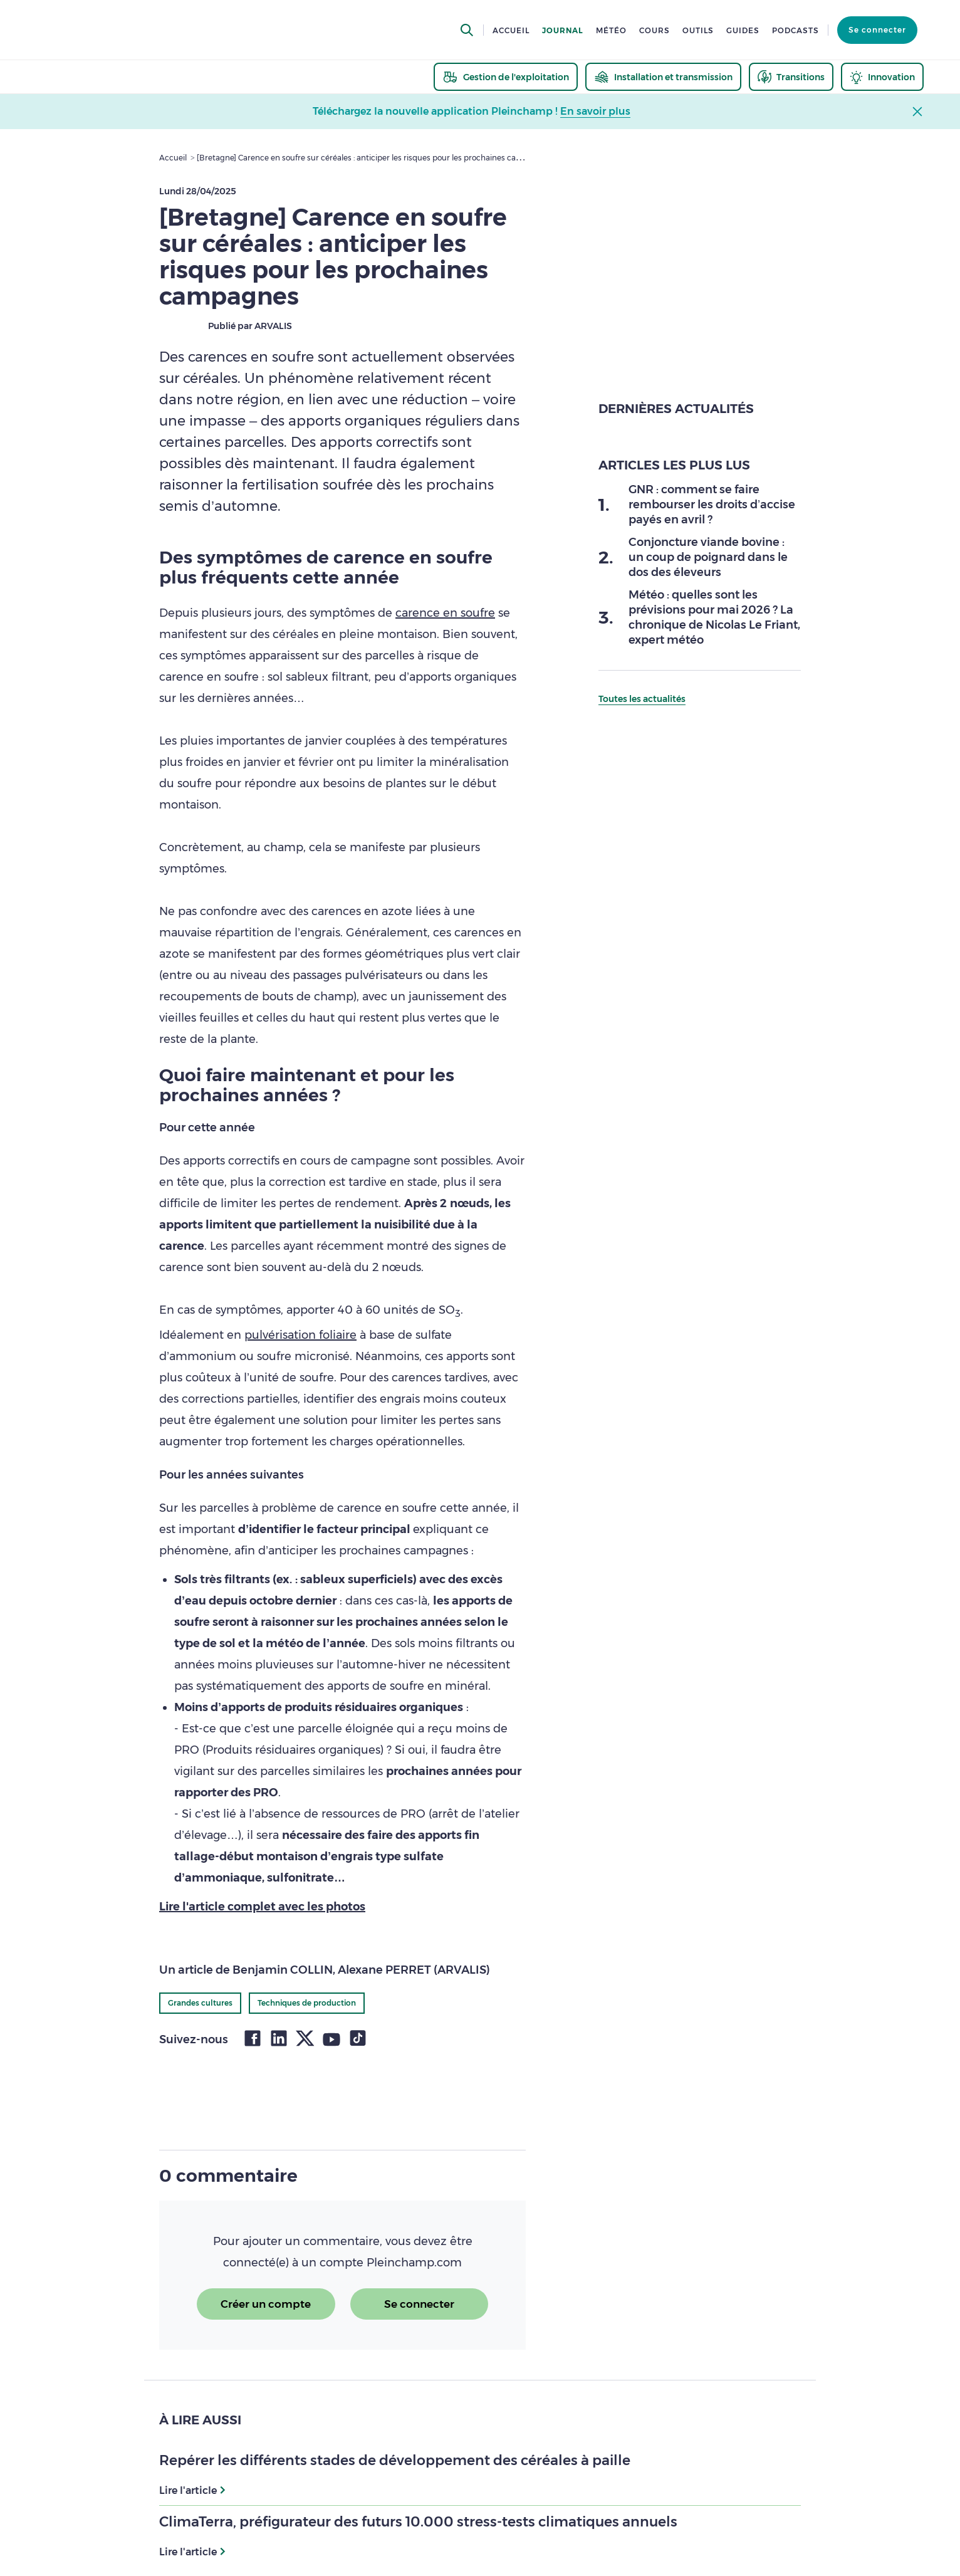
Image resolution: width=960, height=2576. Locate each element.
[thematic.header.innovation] (882, 77)
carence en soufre (445, 613)
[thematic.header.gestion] (506, 77)
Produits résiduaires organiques (293, 1750)
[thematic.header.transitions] (791, 77)
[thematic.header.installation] (663, 77)
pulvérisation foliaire (300, 1335)
